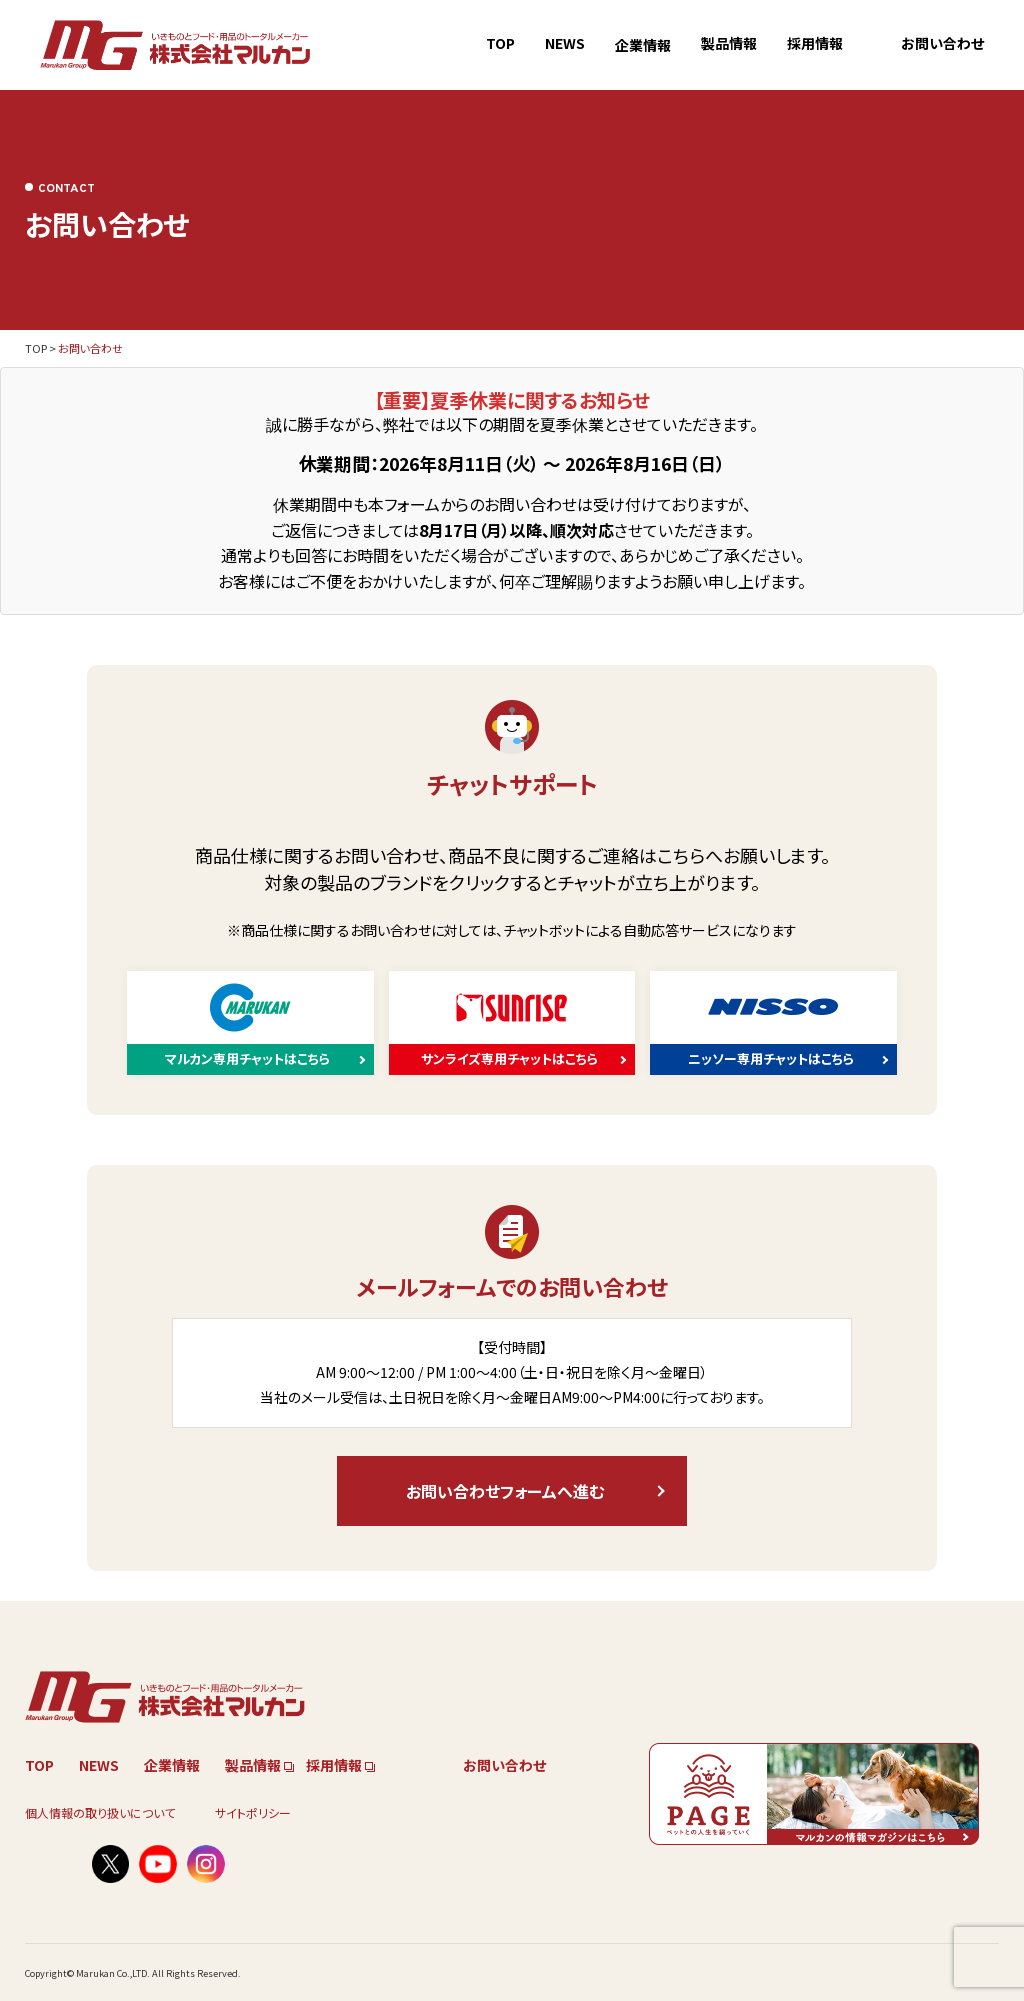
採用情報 (815, 43)
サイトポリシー (253, 1812)
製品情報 (729, 43)
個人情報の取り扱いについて (100, 1812)
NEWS (565, 43)
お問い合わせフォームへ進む (505, 1491)
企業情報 (643, 45)
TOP (500, 43)
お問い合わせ (942, 43)
